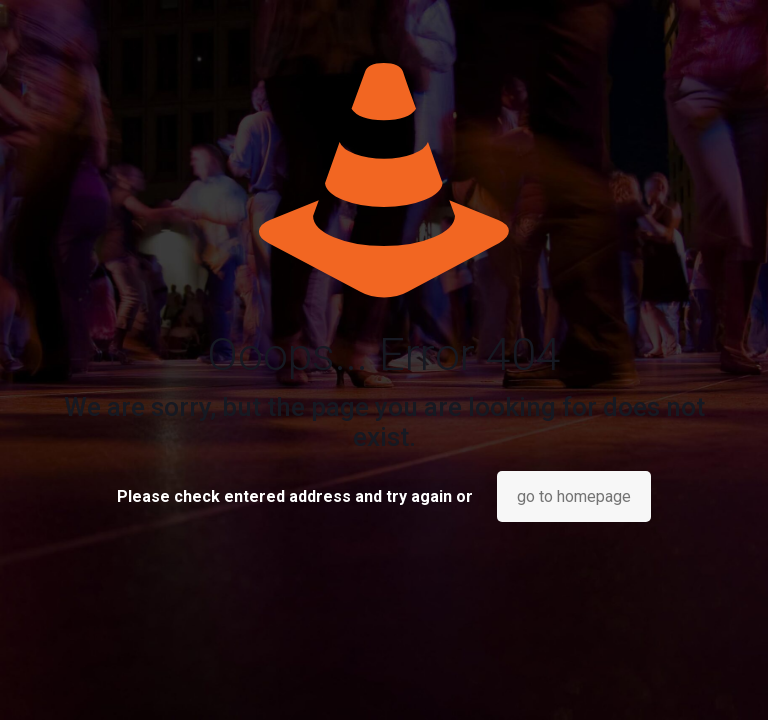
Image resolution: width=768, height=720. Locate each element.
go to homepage (574, 496)
